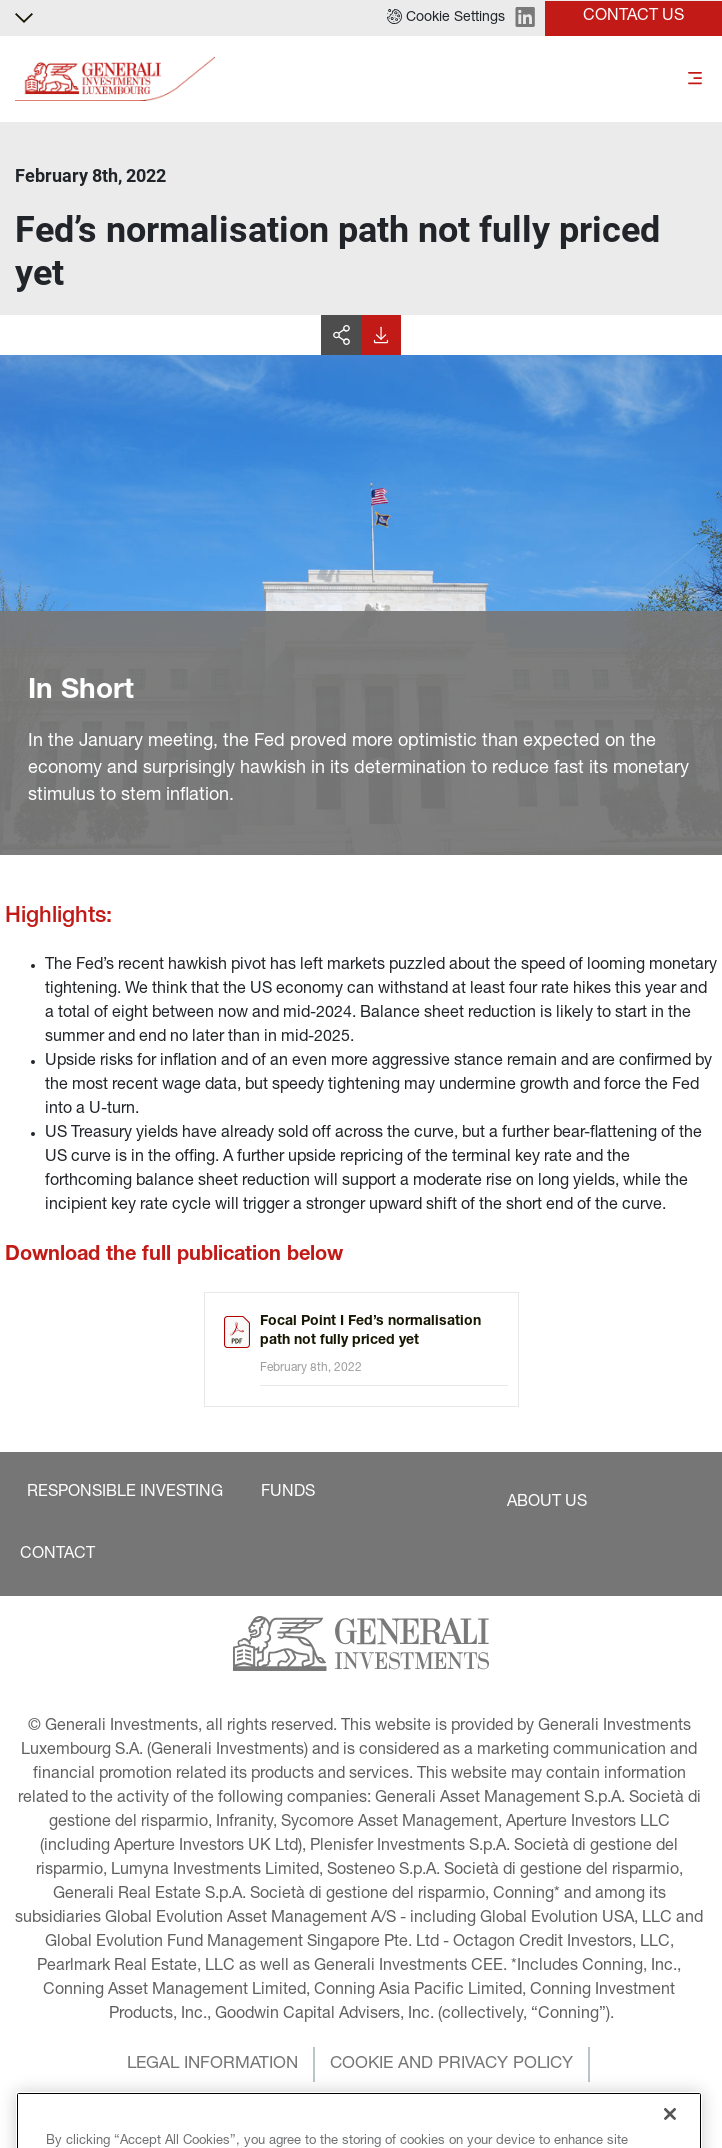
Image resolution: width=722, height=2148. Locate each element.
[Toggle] (695, 79)
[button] (446, 18)
